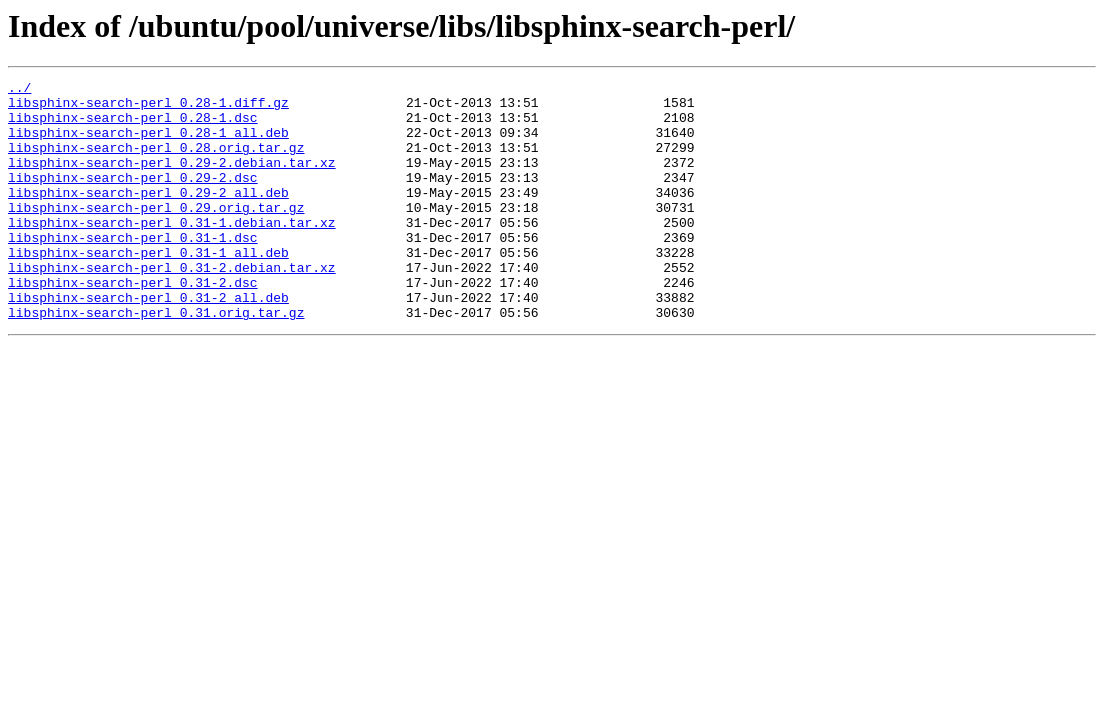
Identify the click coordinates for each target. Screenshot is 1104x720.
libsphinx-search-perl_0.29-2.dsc (133, 198)
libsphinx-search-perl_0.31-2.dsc (133, 324)
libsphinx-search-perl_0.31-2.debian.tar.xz (172, 306)
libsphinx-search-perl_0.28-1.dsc (133, 126)
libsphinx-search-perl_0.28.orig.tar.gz (156, 162)
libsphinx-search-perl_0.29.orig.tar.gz (156, 234)
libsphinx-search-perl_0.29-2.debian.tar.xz (172, 180)
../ (19, 90)
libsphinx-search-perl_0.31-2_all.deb (148, 342)
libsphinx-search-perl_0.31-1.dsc (133, 270)
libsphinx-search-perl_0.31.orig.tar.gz (156, 360)
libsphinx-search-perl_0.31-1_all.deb (148, 288)
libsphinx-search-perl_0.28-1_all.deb (148, 144)
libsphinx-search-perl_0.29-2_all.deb (148, 216)
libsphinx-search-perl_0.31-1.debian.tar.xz (172, 252)
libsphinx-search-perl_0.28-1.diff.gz (148, 108)
